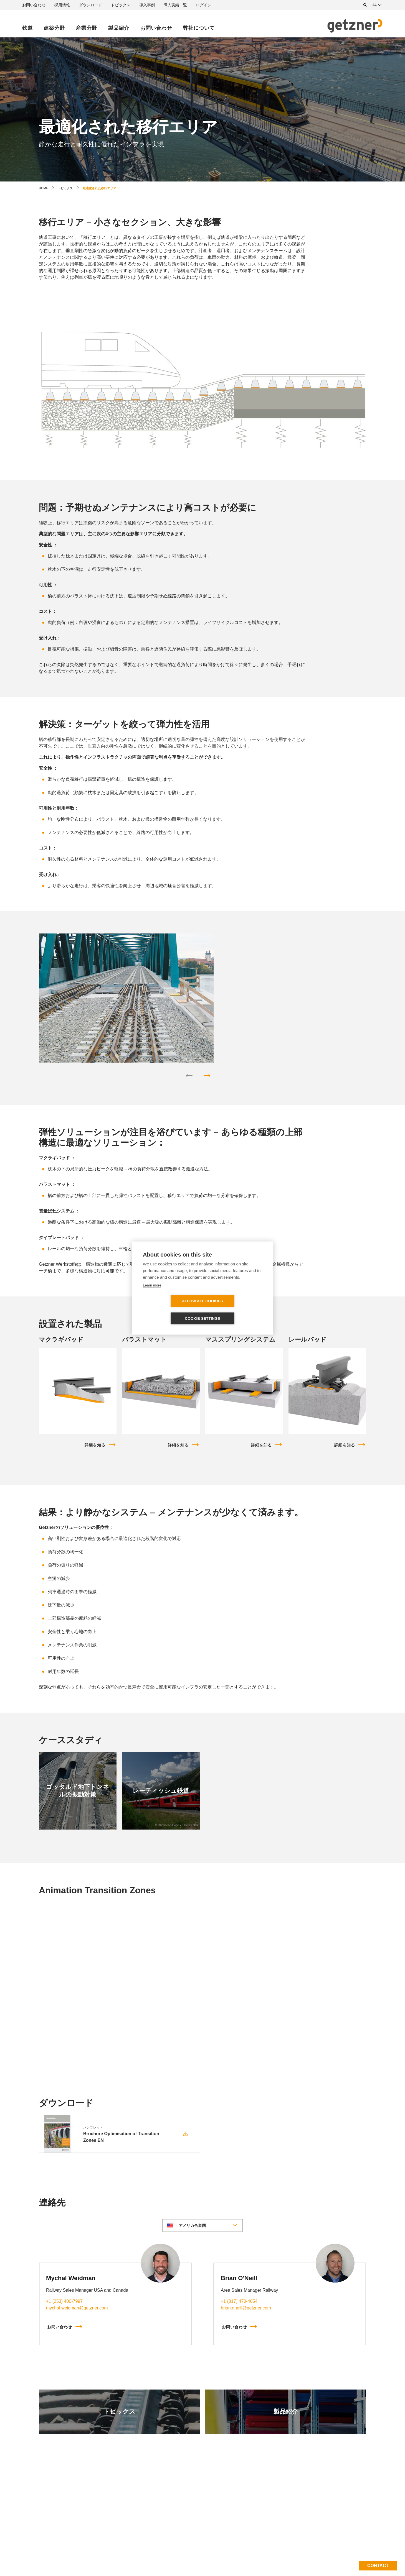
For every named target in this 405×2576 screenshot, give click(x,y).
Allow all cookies (170, 1310)
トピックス (120, 5)
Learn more (152, 1294)
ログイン (203, 5)
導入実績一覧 (175, 5)
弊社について (199, 28)
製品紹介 (118, 28)
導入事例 (147, 5)
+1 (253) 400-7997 (64, 2301)
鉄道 (27, 28)
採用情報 (62, 5)
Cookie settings (234, 1310)
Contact (378, 2565)
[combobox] (377, 5)
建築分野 (54, 28)
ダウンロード (90, 5)
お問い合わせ (33, 5)
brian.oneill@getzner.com (246, 2308)
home (43, 188)
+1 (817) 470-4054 (239, 2301)
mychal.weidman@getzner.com (77, 2308)
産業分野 (86, 28)
